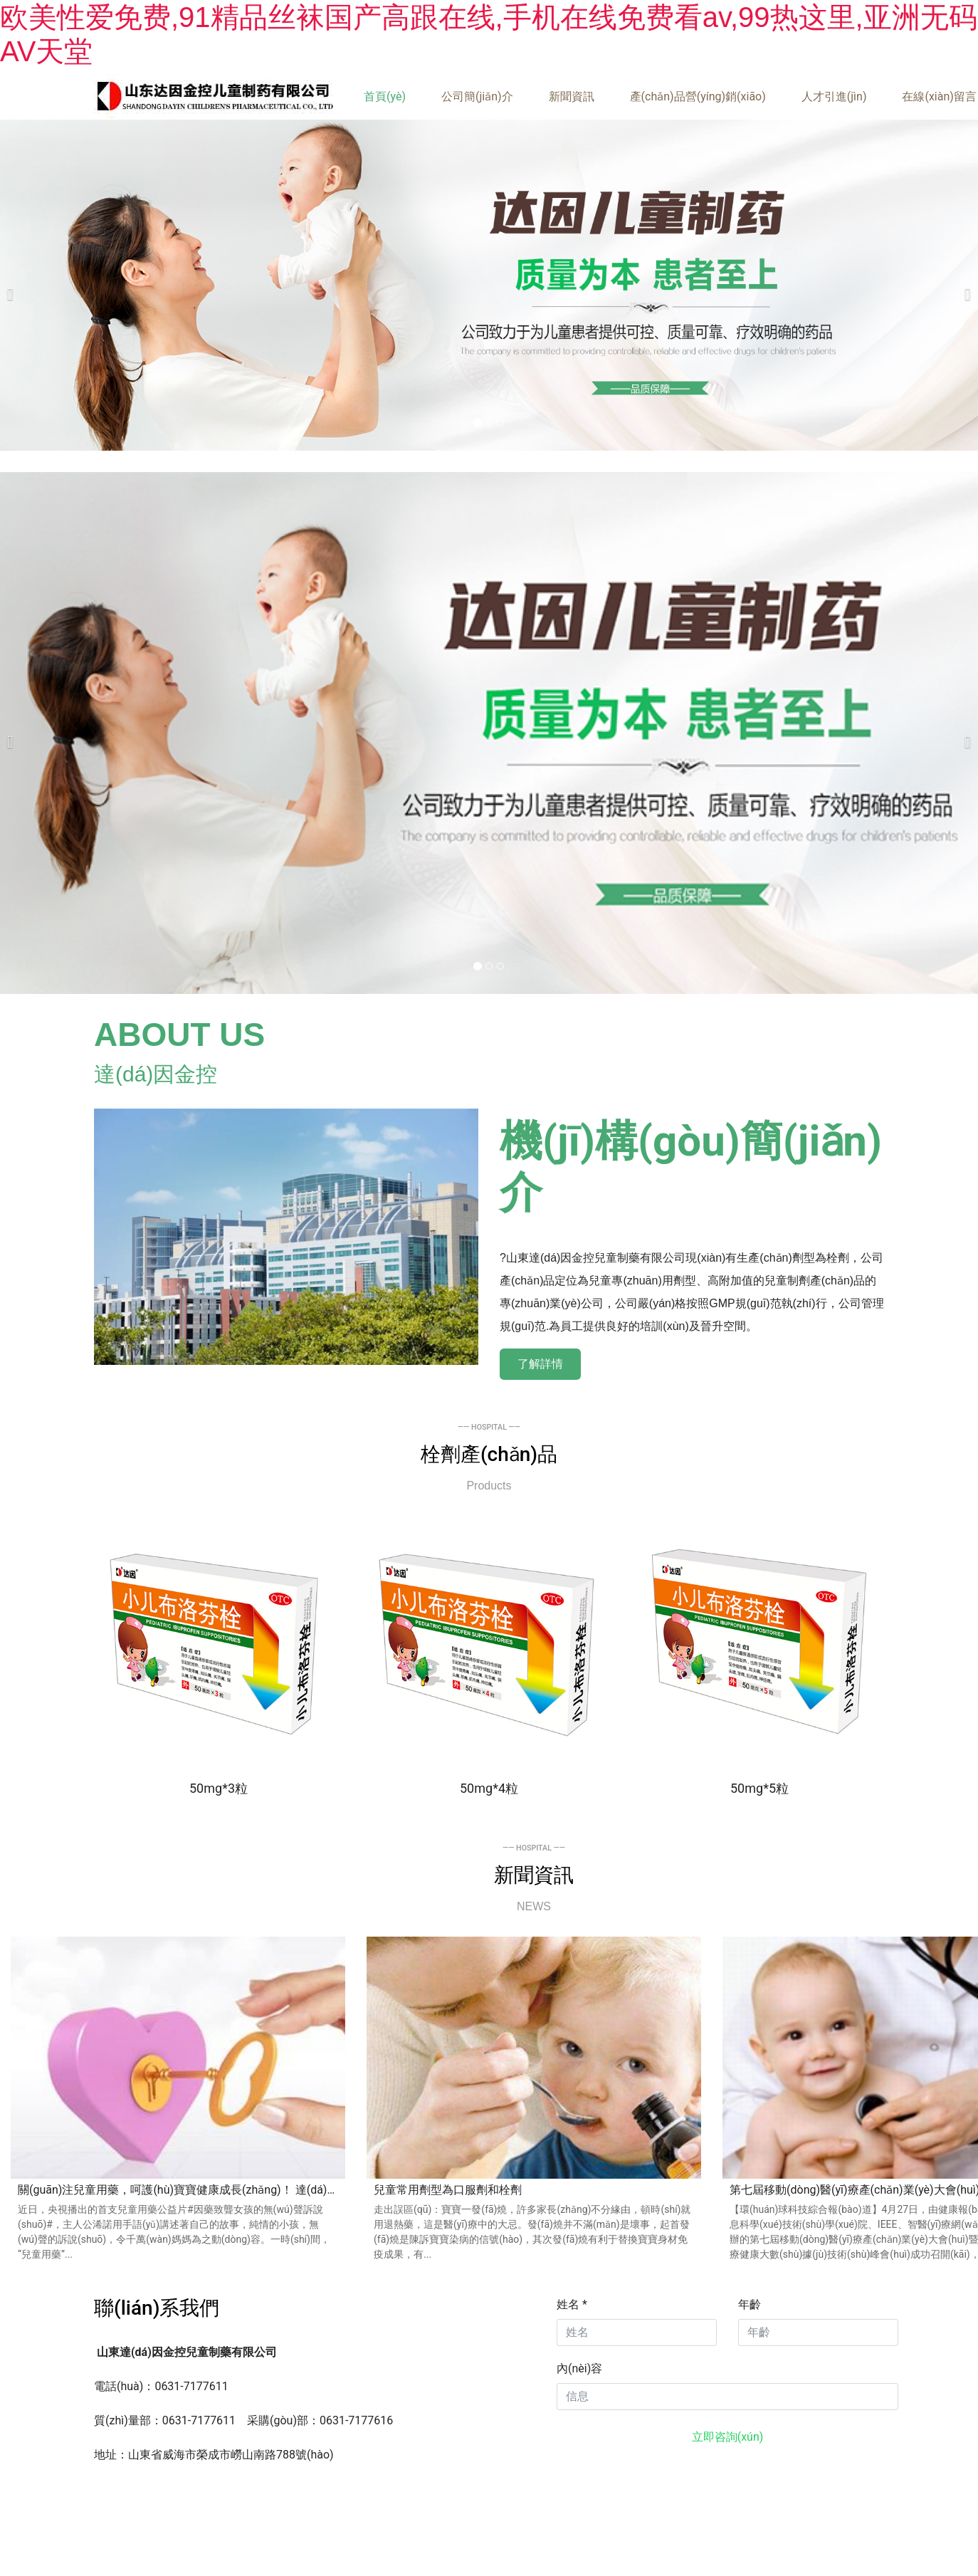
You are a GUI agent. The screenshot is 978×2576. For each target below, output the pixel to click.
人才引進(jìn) (834, 96)
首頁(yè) (385, 96)
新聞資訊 (571, 96)
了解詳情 (540, 1364)
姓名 (572, 2304)
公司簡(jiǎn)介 (477, 96)
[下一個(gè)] (964, 285)
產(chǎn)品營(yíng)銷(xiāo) (698, 96)
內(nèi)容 (579, 2368)
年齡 (749, 2304)
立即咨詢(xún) (728, 2437)
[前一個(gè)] (14, 285)
